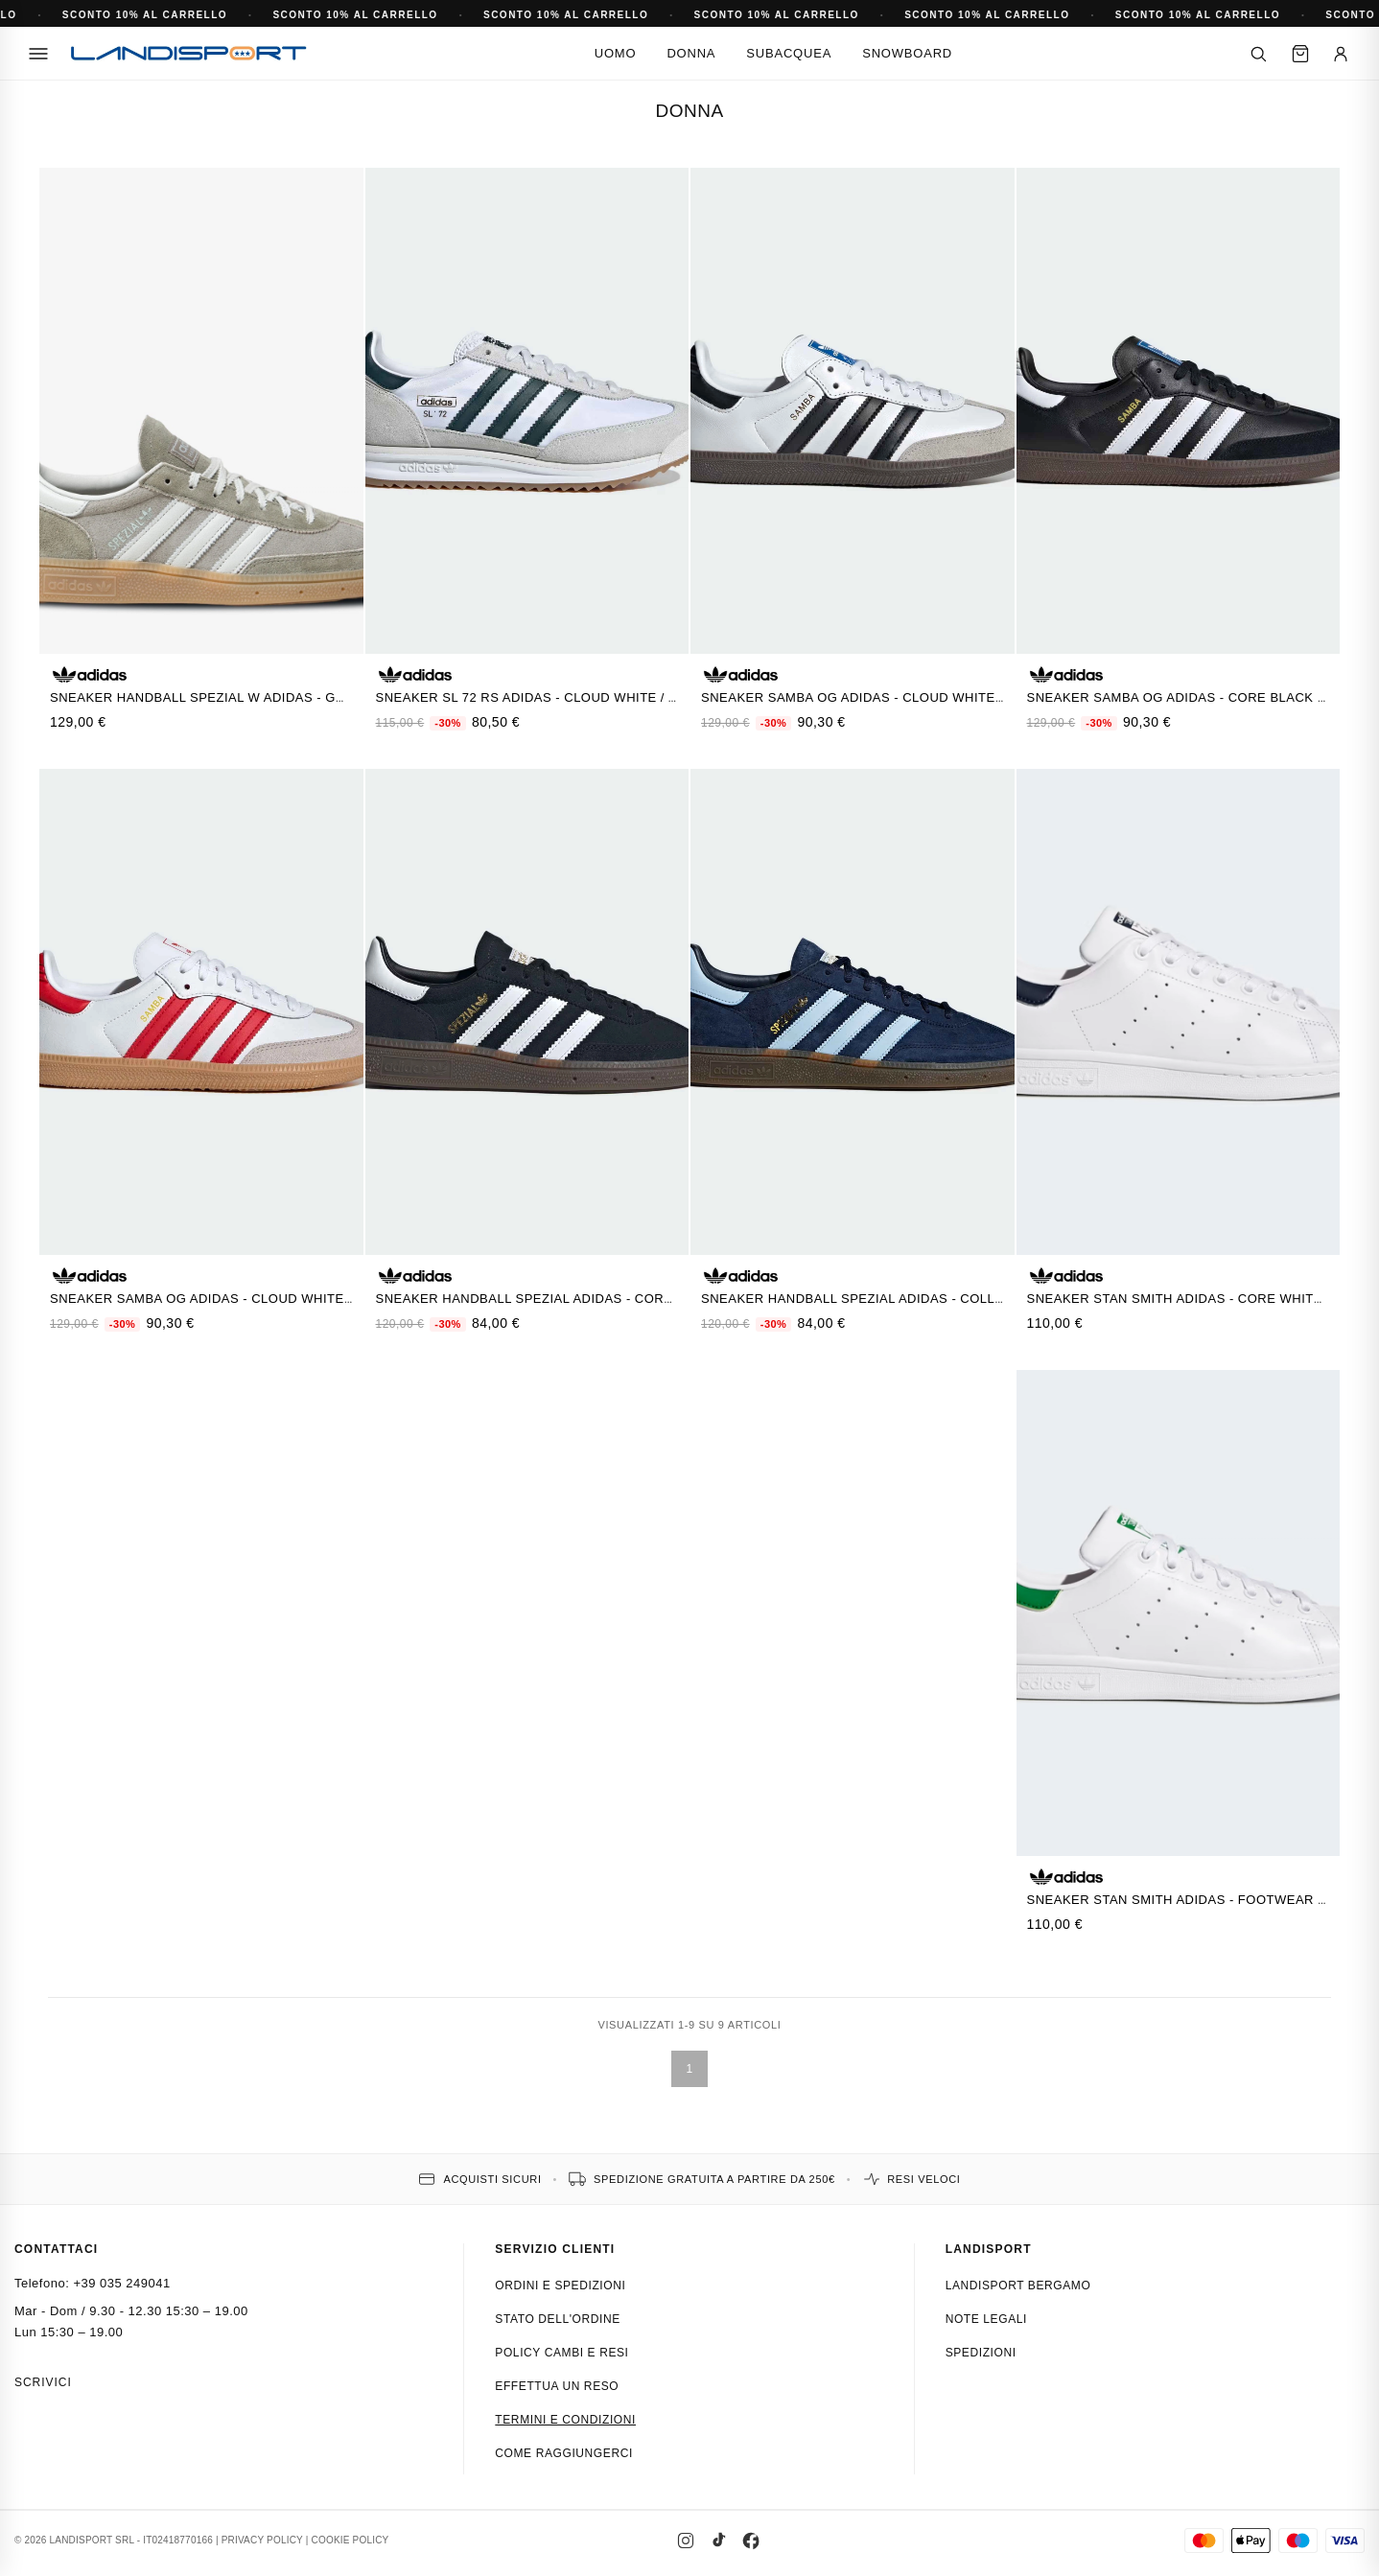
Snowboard (907, 53)
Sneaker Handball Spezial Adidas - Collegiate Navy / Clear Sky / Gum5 (959, 1298)
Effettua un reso (557, 2386)
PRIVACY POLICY (262, 2540)
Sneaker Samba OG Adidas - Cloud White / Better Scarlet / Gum (282, 1298)
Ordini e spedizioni (560, 2285)
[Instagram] (685, 2540)
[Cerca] (1258, 54)
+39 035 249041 (121, 2283)
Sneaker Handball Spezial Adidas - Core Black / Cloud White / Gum (621, 1298)
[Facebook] (750, 2540)
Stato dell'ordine (557, 2319)
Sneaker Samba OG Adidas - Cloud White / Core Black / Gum (917, 697)
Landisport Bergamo (1018, 2285)
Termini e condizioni (565, 2419)
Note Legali (986, 2319)
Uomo (616, 53)
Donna (690, 53)
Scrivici (43, 2382)
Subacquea (788, 53)
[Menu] (38, 54)
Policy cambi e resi (561, 2352)
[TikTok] (718, 2540)
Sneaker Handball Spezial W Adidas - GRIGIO (211, 697)
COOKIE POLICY (350, 2540)
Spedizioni (981, 2352)
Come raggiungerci (564, 2453)
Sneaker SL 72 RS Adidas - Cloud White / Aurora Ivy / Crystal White (621, 697)
